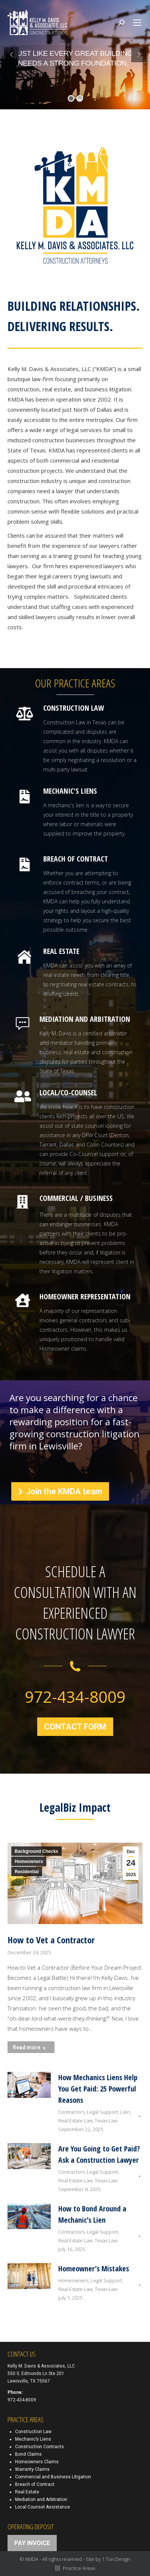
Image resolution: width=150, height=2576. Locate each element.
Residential (27, 1871)
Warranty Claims (32, 2469)
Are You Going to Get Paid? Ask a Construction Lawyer (99, 2154)
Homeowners (29, 1861)
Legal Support (102, 2111)
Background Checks (36, 1851)
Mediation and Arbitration (41, 2499)
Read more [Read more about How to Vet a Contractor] (29, 2047)
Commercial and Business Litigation (53, 2476)
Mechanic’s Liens (33, 2439)
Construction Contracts (39, 2446)
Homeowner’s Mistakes (93, 2268)
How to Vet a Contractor (51, 1940)
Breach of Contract (35, 2484)
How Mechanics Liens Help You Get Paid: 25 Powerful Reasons (98, 2088)
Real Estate (27, 2492)
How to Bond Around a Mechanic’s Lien (92, 2214)
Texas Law (106, 2120)
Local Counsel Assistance (42, 2507)
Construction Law (33, 2431)
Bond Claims (28, 2454)
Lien (125, 2111)
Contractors (71, 2111)
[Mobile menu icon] (137, 22)
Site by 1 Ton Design (108, 2559)
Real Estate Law (75, 2120)
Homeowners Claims (37, 2461)
